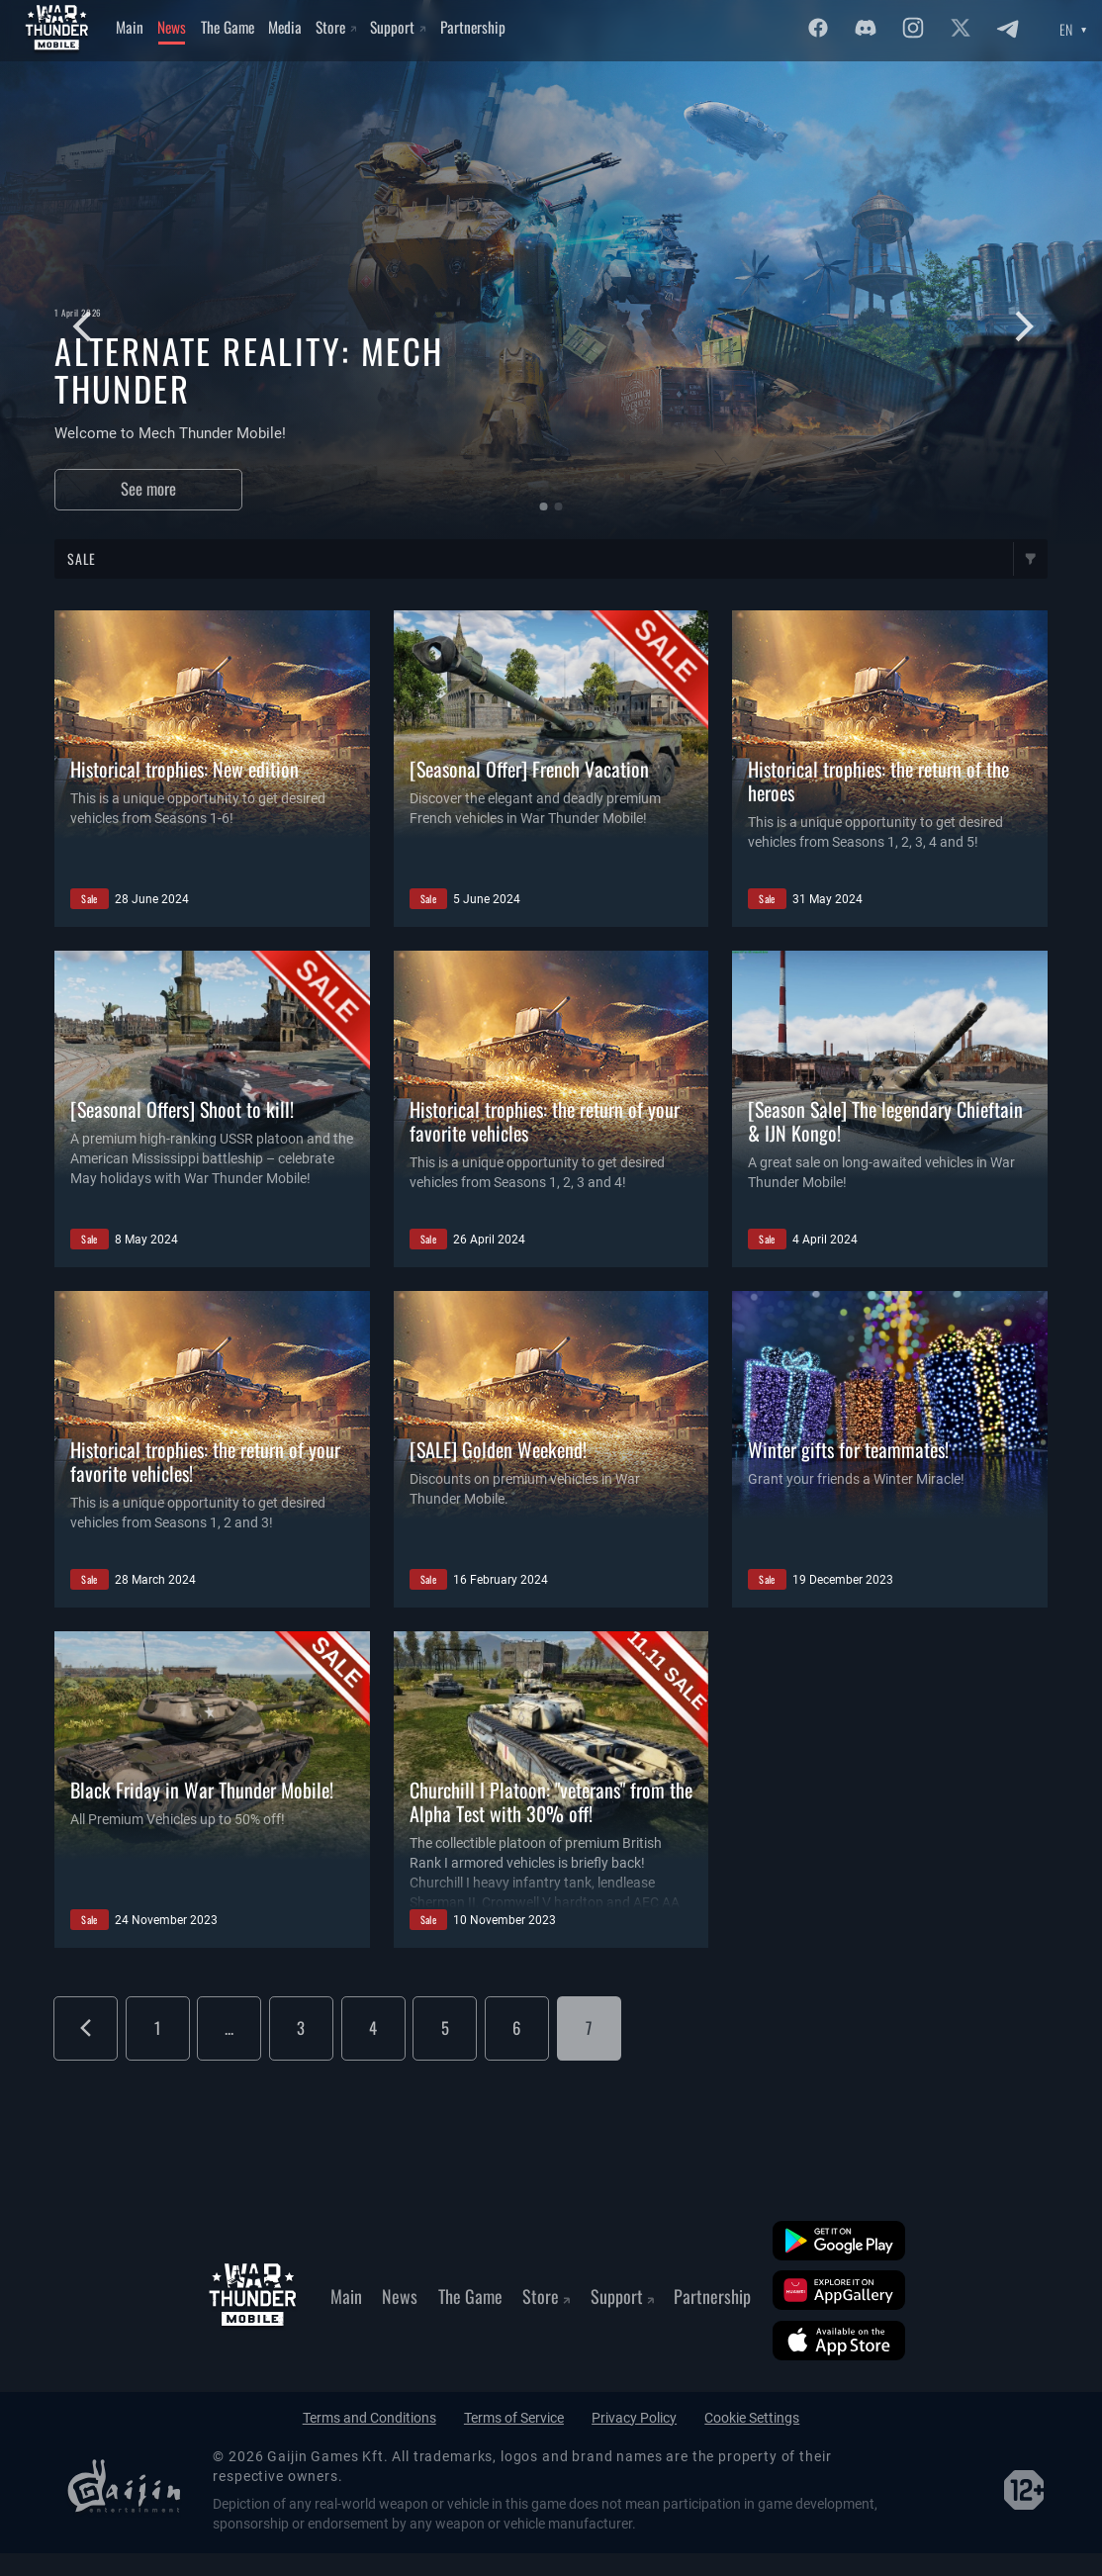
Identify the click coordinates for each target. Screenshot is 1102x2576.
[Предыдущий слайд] (76, 327)
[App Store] (839, 2340)
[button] (543, 506)
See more (148, 488)
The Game (227, 27)
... (229, 2027)
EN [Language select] (1065, 30)
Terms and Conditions (369, 2418)
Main (129, 27)
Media (285, 27)
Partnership (472, 27)
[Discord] (865, 28)
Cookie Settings (751, 2418)
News (171, 27)
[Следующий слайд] (1019, 327)
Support (398, 27)
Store (336, 27)
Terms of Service (514, 2418)
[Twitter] (960, 28)
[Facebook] (818, 28)
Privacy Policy (634, 2418)
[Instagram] (913, 28)
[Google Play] (839, 2240)
